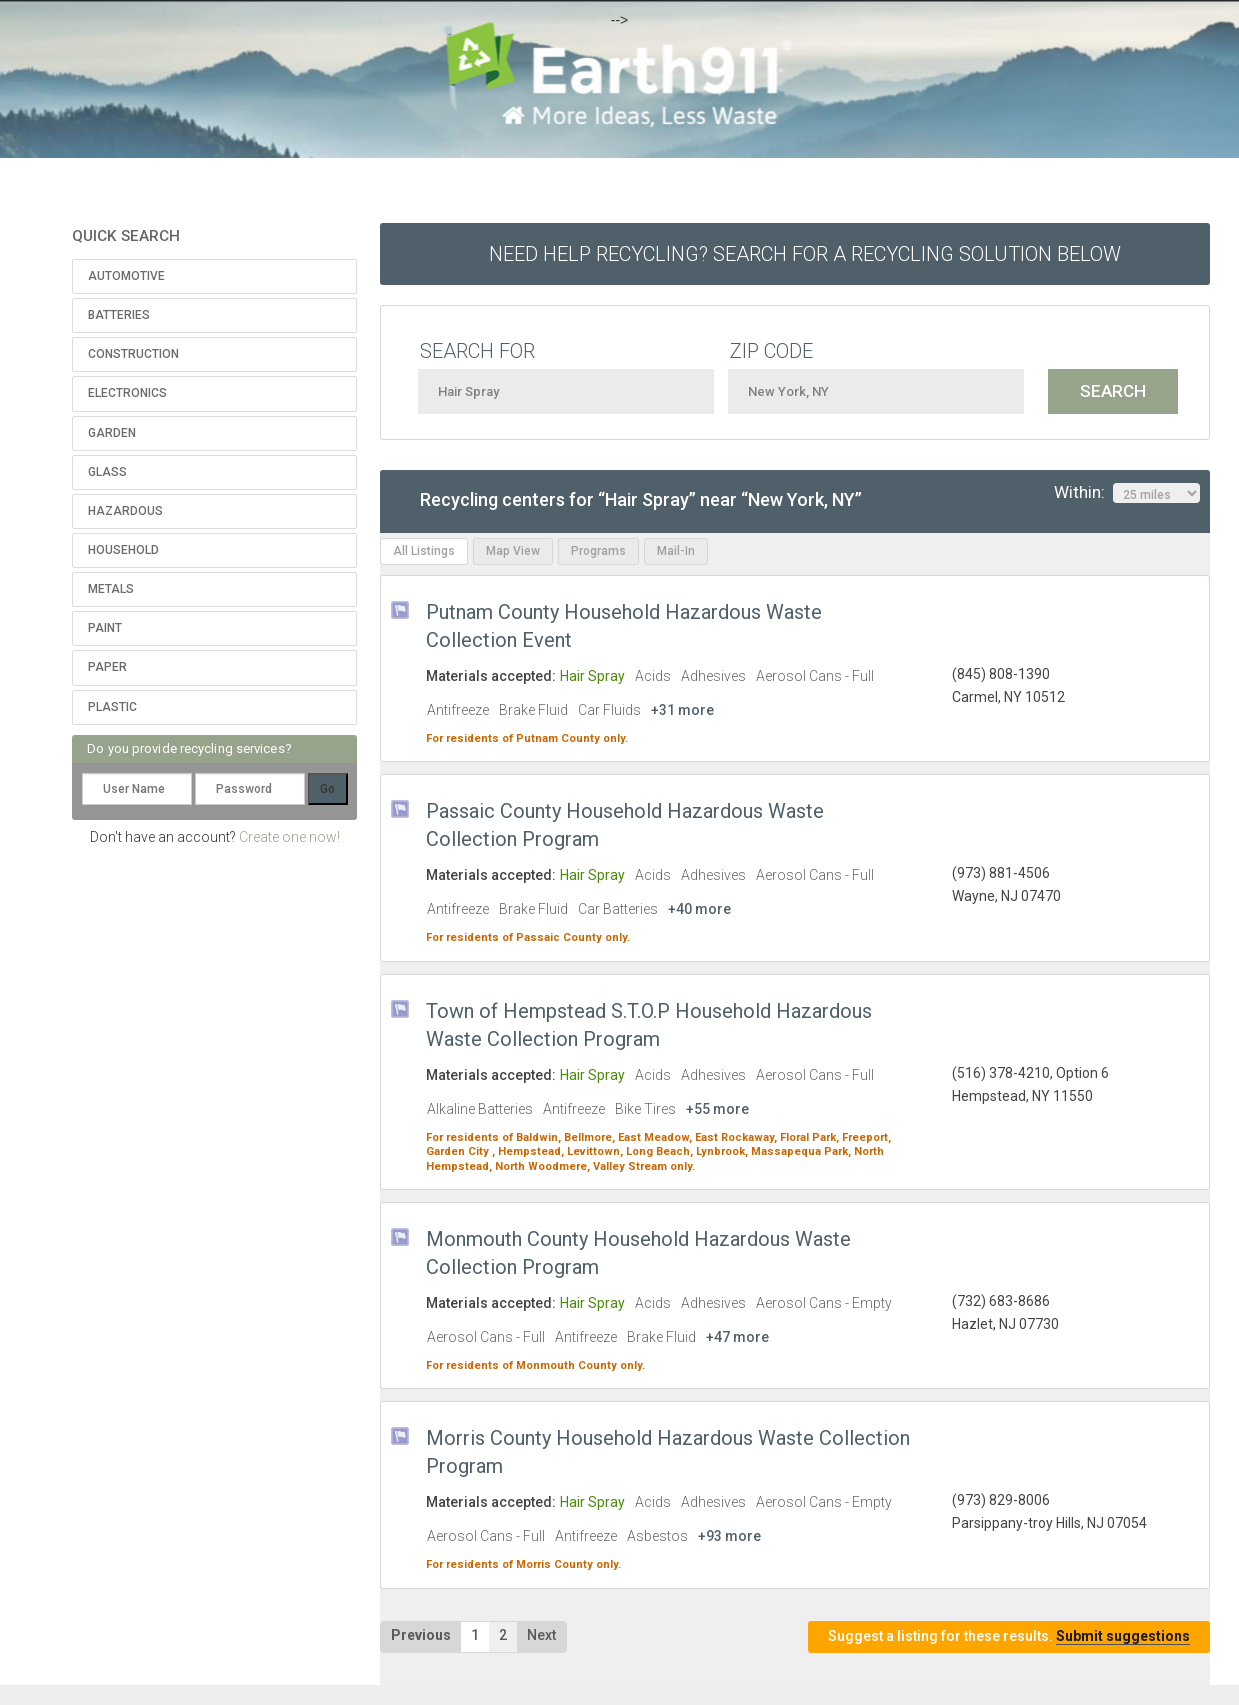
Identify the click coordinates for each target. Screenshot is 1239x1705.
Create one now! (289, 837)
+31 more (682, 710)
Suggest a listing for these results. (1009, 1636)
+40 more (699, 909)
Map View (513, 551)
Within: (1127, 493)
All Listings (424, 551)
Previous (421, 1635)
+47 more (737, 1337)
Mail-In (676, 551)
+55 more (717, 1109)
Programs (598, 551)
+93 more (729, 1536)
